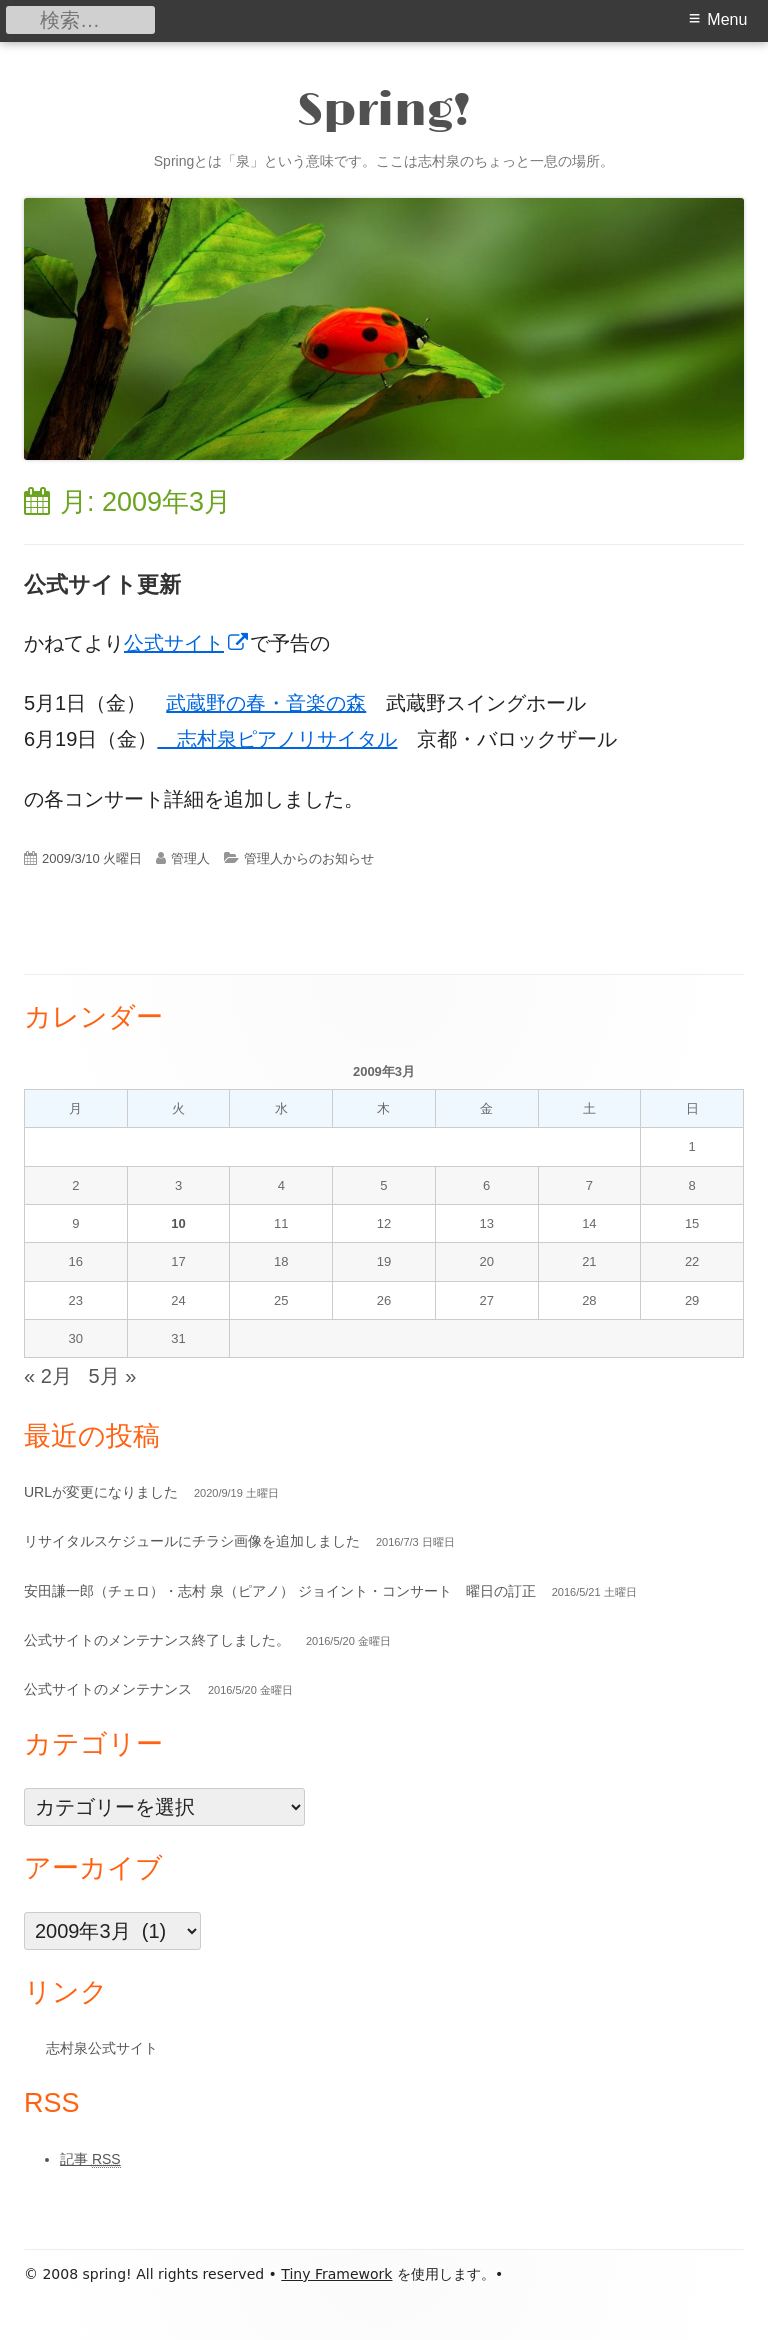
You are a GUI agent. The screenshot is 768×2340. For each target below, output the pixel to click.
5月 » (113, 1376)
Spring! (384, 112)
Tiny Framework (336, 2274)
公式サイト (187, 643)
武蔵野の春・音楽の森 (266, 703)
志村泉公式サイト (102, 2048)
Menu (727, 19)
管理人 (190, 858)
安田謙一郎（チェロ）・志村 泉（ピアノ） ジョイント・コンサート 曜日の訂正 (280, 1591)
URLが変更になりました (101, 1492)
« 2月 (48, 1376)
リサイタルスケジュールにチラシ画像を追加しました (192, 1541)
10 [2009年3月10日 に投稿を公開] (178, 1223)
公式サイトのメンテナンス (108, 1689)
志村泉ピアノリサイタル (277, 739)
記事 (90, 2159)
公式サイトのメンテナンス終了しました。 (157, 1640)
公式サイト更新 (102, 584)
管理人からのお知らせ (309, 858)
